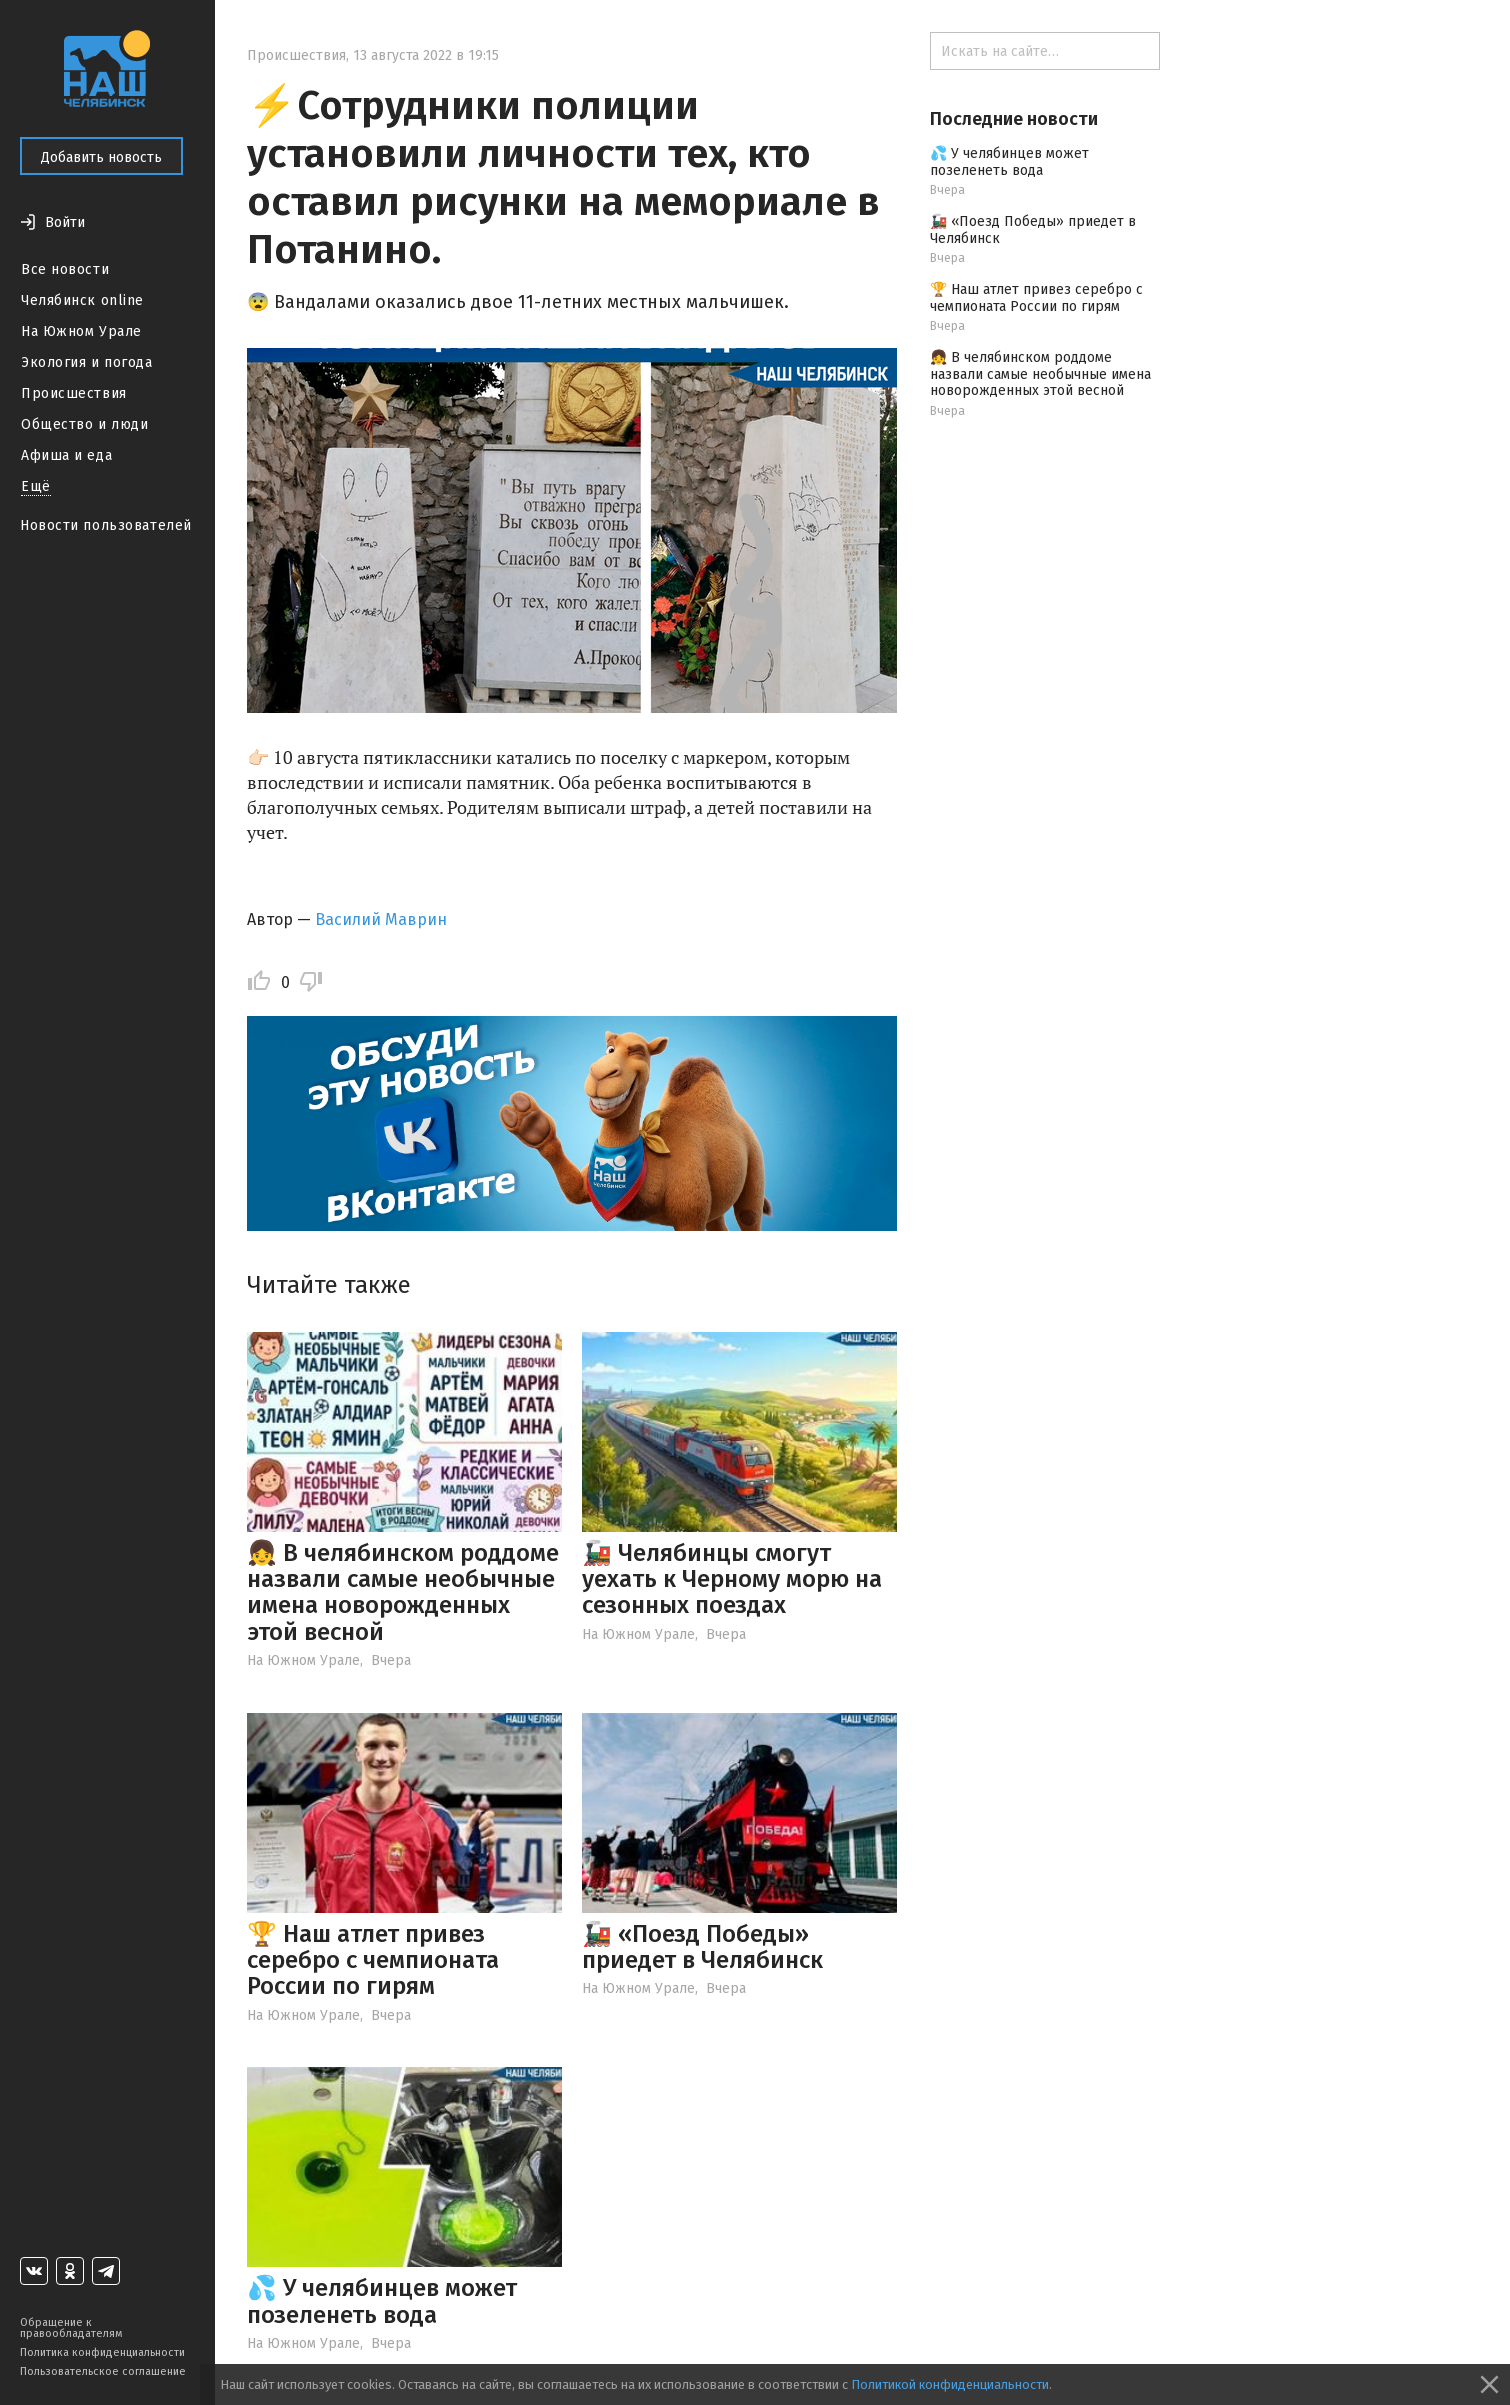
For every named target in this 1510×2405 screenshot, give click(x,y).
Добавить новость (101, 157)
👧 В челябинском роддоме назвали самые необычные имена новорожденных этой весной (403, 1592)
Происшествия (74, 393)
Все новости (65, 269)
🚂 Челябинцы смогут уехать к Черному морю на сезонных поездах (732, 1579)
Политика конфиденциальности (102, 2352)
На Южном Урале (81, 331)
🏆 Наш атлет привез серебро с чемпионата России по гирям (373, 1960)
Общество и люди (84, 424)
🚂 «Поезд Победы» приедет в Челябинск (702, 1947)
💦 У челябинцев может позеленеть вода (382, 2301)
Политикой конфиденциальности (950, 2384)
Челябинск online (82, 300)
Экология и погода (87, 362)
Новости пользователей (106, 525)
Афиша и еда (66, 455)
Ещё (36, 486)
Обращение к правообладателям (71, 2328)
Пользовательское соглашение (103, 2371)
